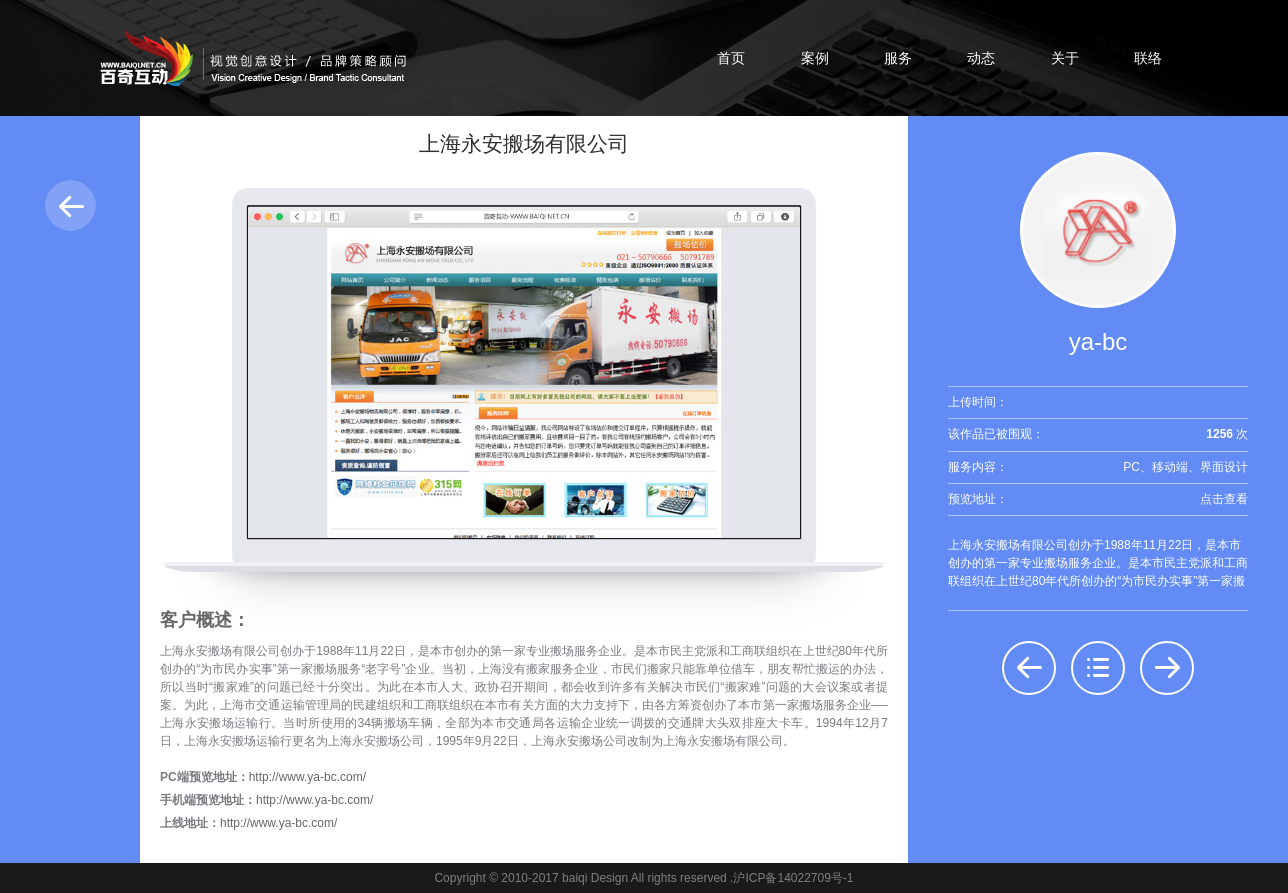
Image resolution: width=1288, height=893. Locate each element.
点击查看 (1224, 499)
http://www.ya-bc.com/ (307, 777)
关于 (1065, 58)
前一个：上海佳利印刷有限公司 (1029, 668)
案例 (815, 58)
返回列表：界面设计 (1098, 668)
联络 (1148, 58)
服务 (898, 58)
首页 (731, 58)
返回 (70, 205)
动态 (981, 58)
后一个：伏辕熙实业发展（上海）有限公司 (1167, 668)
